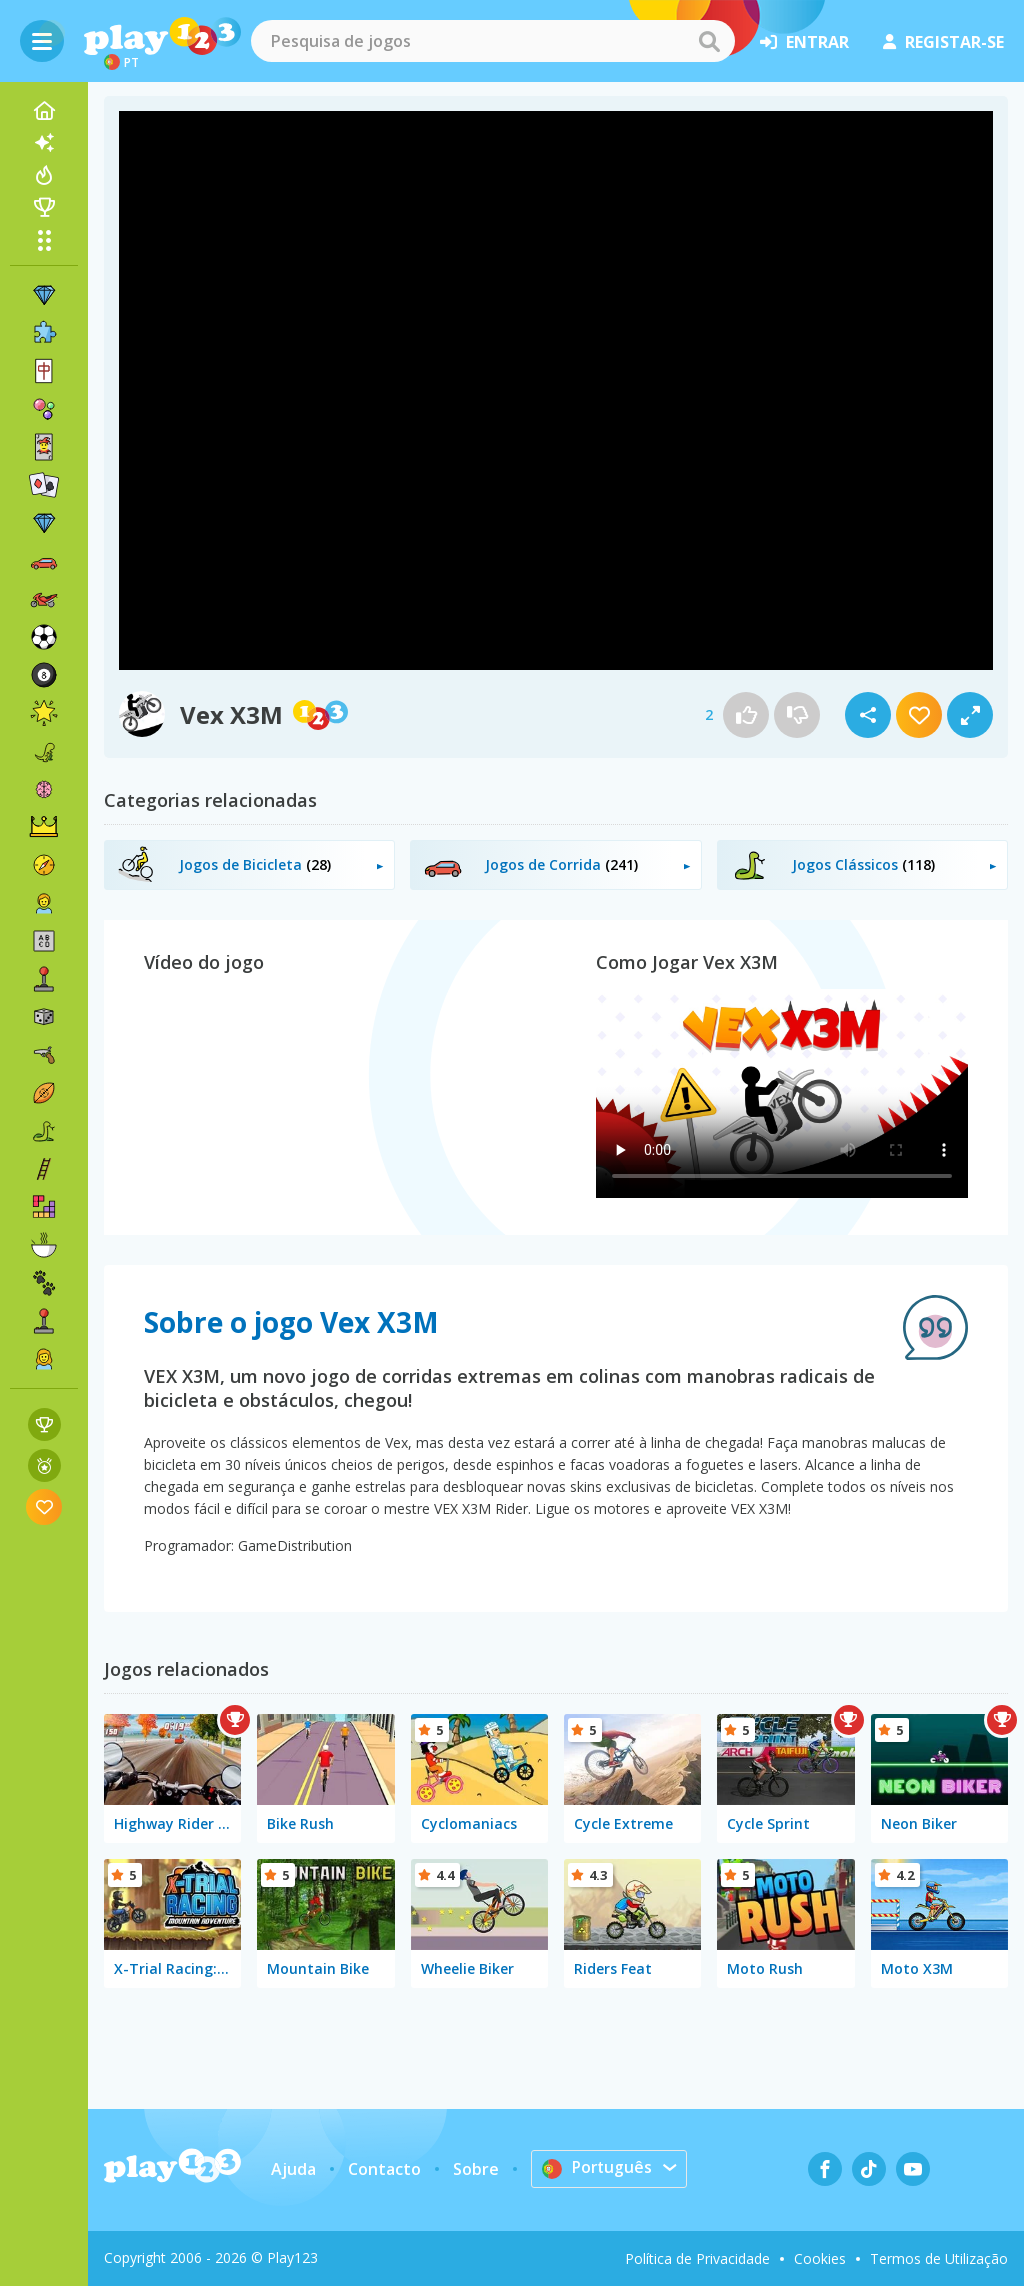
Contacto (383, 2169)
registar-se (943, 42)
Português (597, 2168)
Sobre (475, 2169)
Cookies (820, 2258)
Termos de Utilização (939, 2258)
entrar (804, 42)
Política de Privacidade (697, 2258)
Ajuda (292, 2169)
